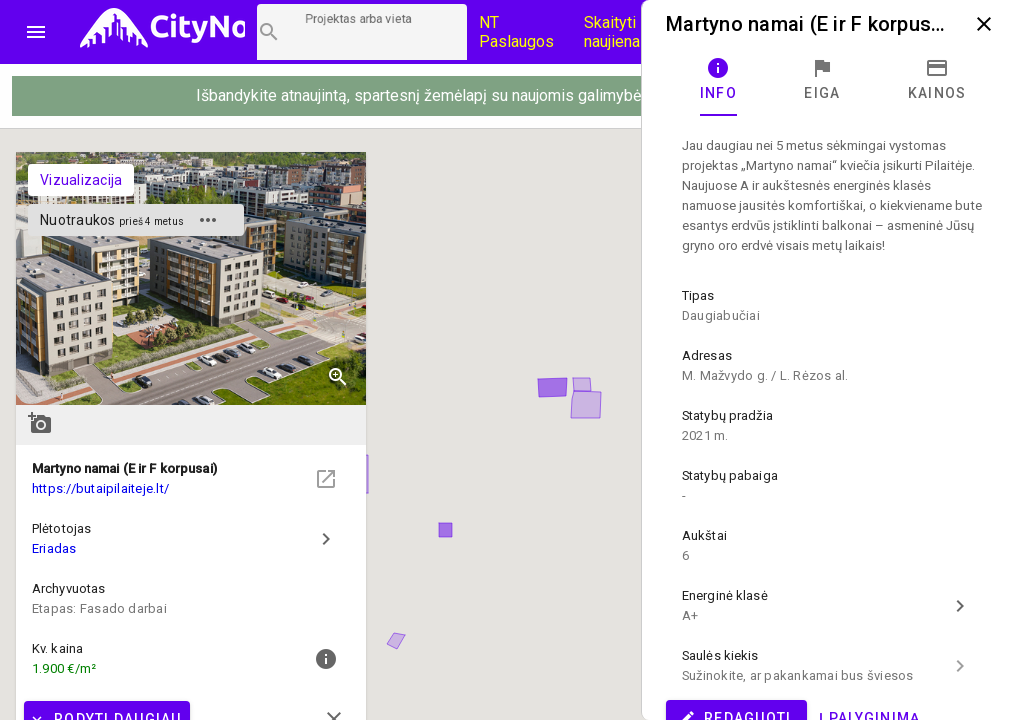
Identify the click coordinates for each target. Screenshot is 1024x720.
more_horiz (208, 220)
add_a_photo (40, 423)
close (984, 24)
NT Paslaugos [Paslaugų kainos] (516, 32)
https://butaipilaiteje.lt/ (100, 488)
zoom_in (338, 377)
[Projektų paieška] (362, 32)
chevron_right (326, 539)
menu (36, 32)
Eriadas (54, 548)
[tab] (718, 80)
